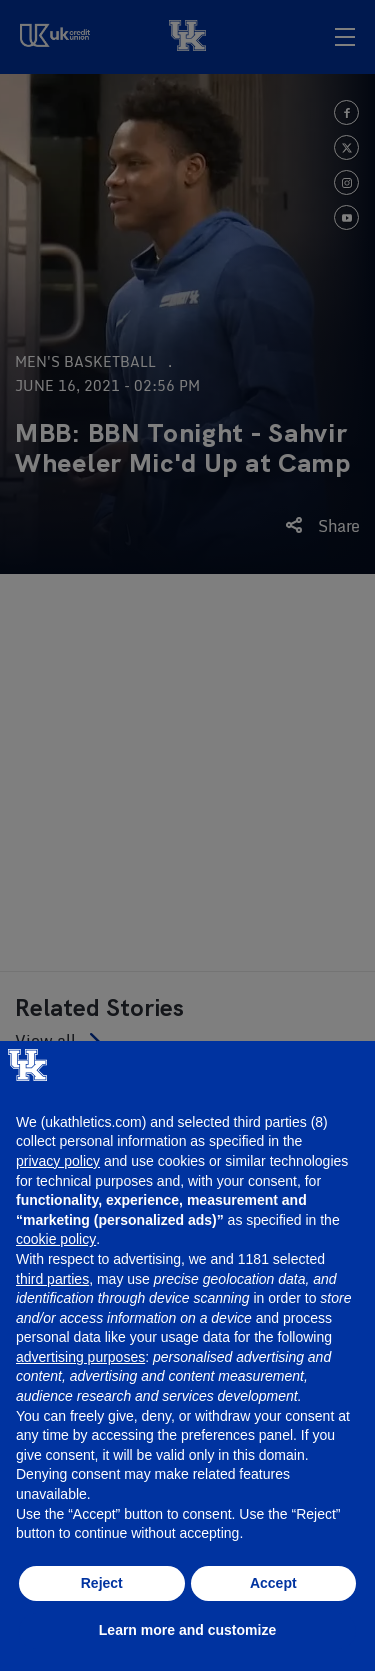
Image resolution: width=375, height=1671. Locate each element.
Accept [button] (273, 1583)
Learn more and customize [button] (187, 1630)
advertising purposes (80, 1357)
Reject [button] (102, 1583)
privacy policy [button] (58, 1161)
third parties (52, 1279)
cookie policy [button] (56, 1239)
